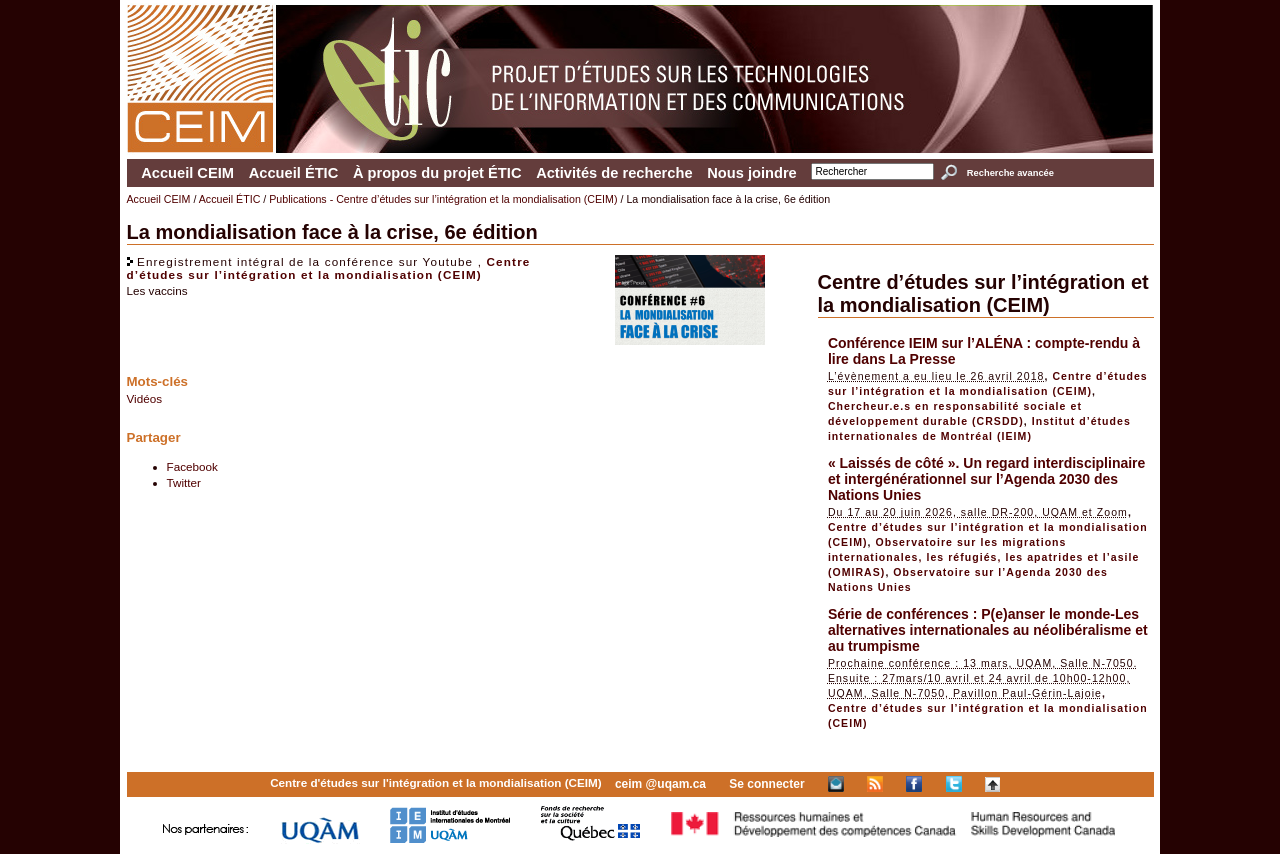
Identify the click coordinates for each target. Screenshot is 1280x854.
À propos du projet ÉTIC (437, 173)
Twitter (184, 482)
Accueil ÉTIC (294, 173)
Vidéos (145, 398)
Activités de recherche (614, 173)
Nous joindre (752, 173)
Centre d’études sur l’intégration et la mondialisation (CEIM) (329, 268)
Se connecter (766, 784)
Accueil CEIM (187, 173)
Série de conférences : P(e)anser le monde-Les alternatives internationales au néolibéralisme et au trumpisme (988, 630)
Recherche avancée (1010, 173)
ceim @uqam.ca (660, 784)
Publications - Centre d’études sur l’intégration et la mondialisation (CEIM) (443, 199)
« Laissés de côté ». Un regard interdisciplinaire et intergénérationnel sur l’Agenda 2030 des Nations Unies (986, 479)
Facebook (192, 466)
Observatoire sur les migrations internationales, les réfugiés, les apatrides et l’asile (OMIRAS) (984, 557)
